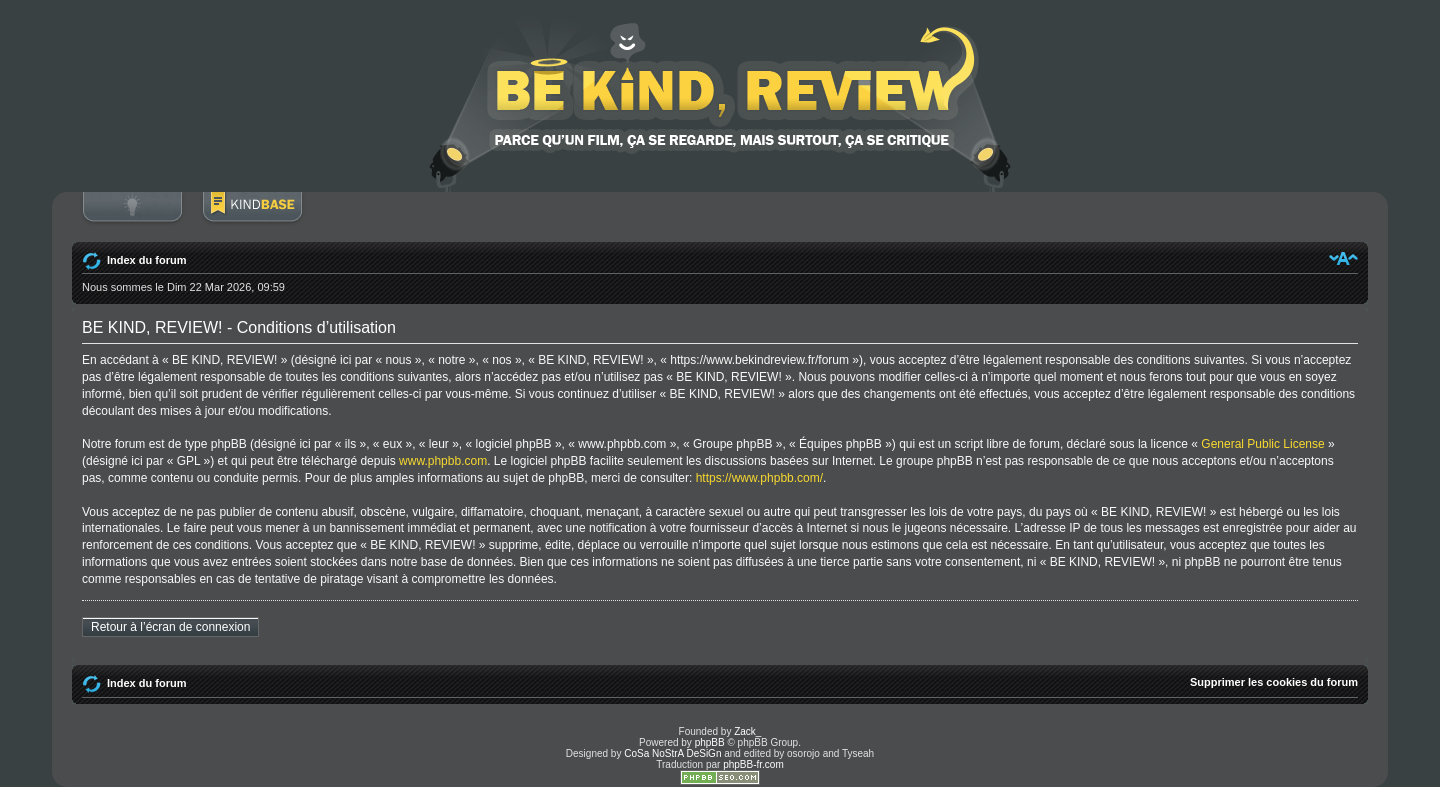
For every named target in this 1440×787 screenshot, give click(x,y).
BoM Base (252, 217)
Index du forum (146, 260)
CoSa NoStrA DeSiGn (672, 753)
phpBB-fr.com (753, 764)
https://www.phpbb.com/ (759, 478)
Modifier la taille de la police (1343, 258)
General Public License (1262, 444)
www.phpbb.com (443, 461)
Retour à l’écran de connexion (170, 627)
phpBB (710, 742)
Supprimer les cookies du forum (1274, 682)
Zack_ (747, 731)
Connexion (132, 217)
